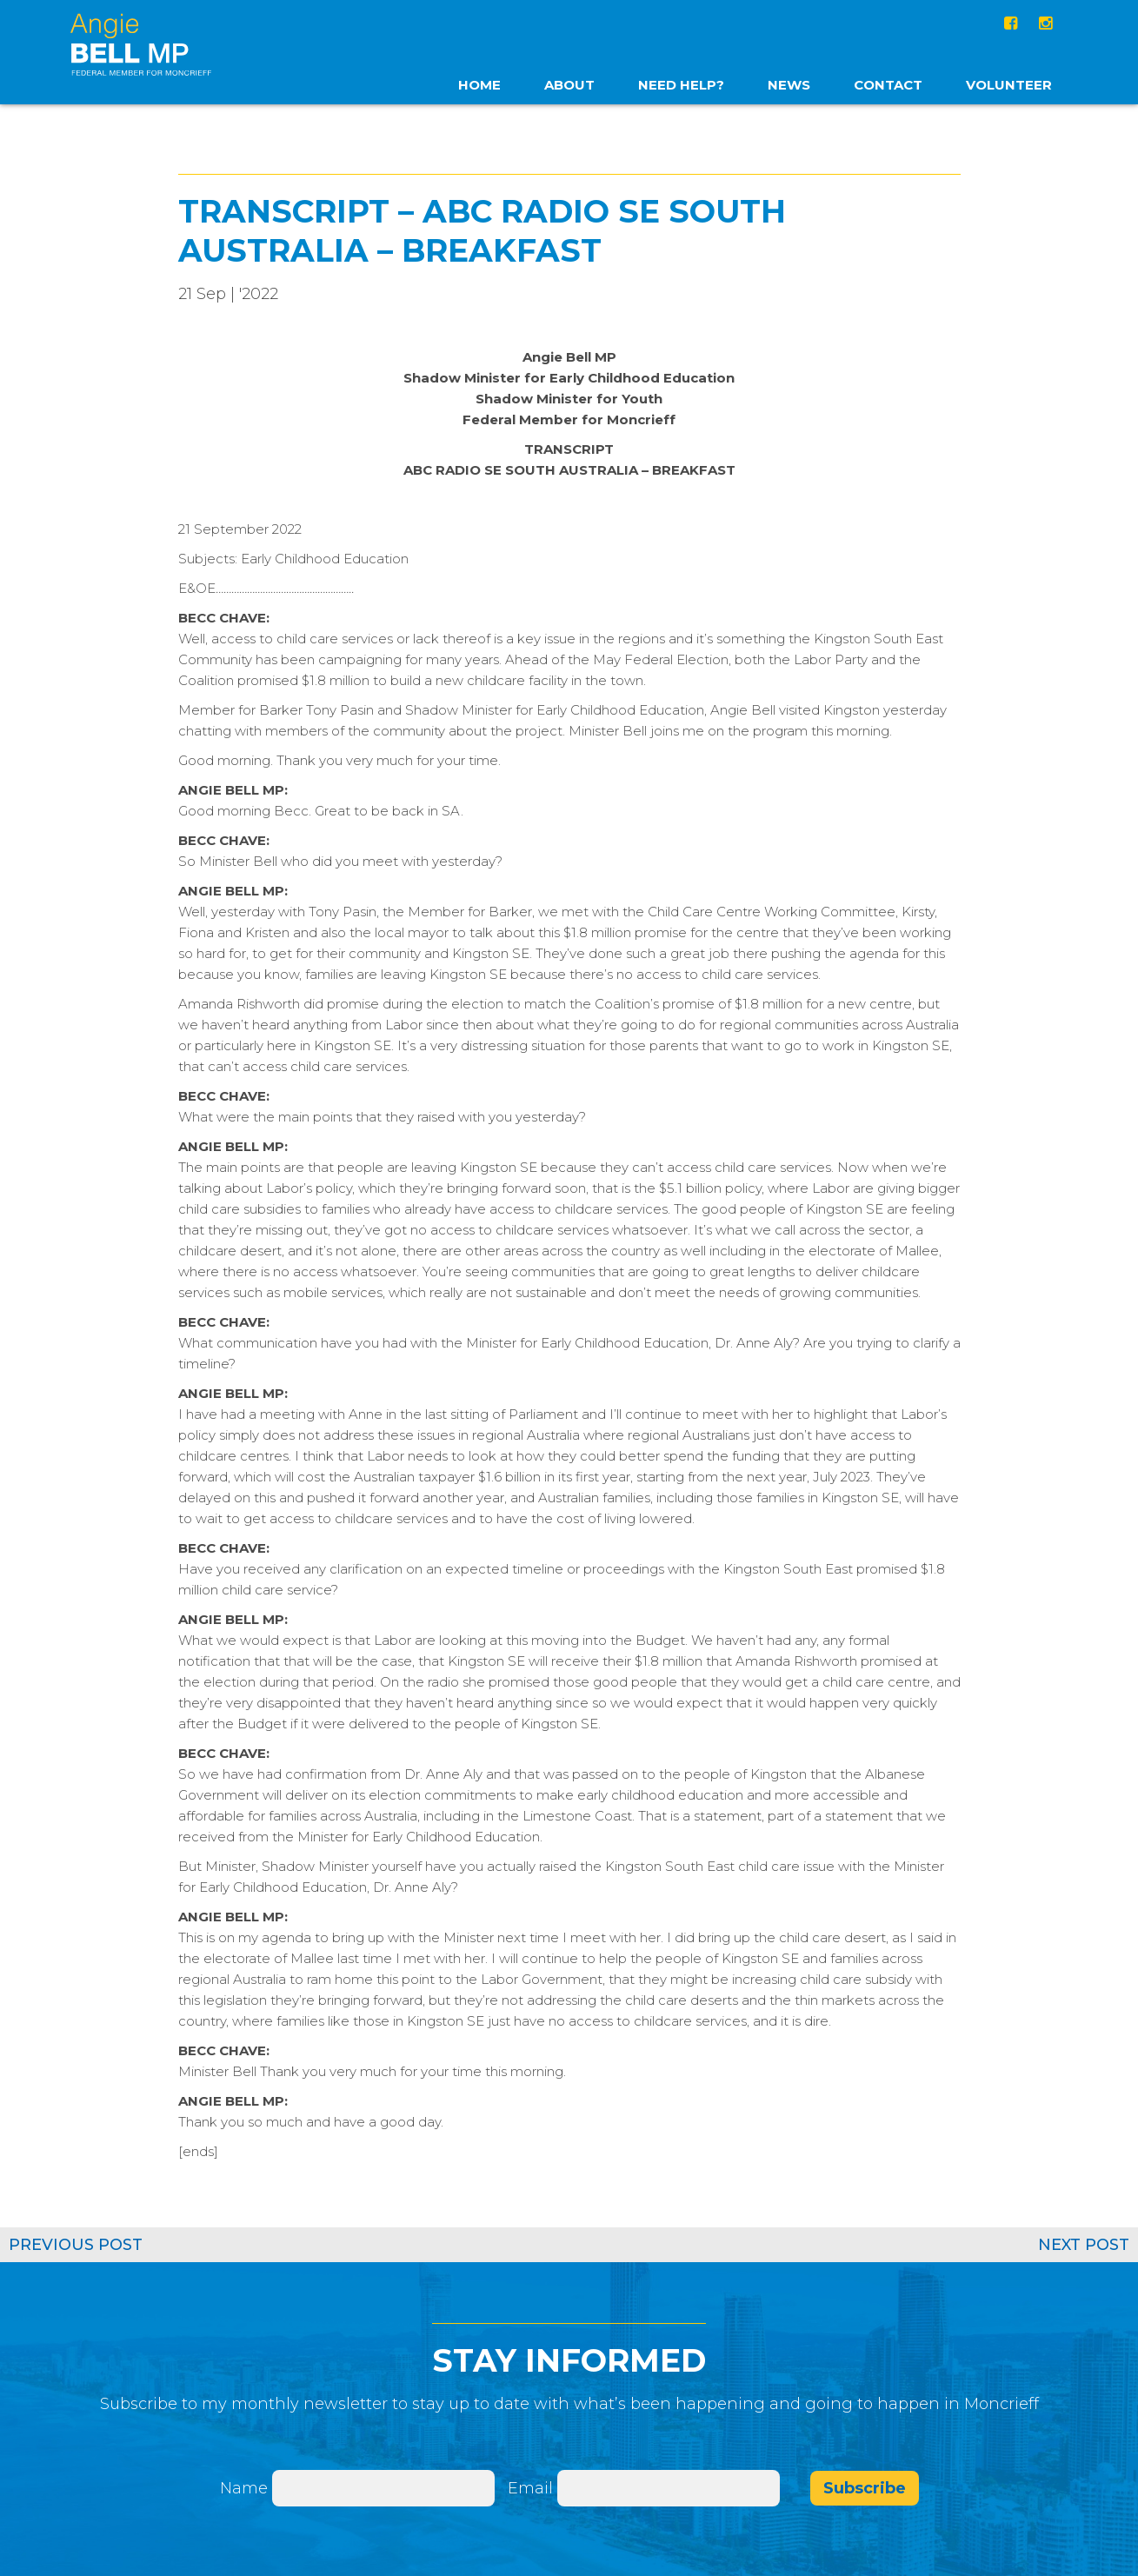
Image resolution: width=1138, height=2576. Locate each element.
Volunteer (1009, 84)
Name (244, 2488)
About (569, 84)
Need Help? (681, 84)
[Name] (383, 2488)
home (479, 84)
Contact (888, 84)
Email (532, 2488)
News (789, 84)
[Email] (668, 2488)
